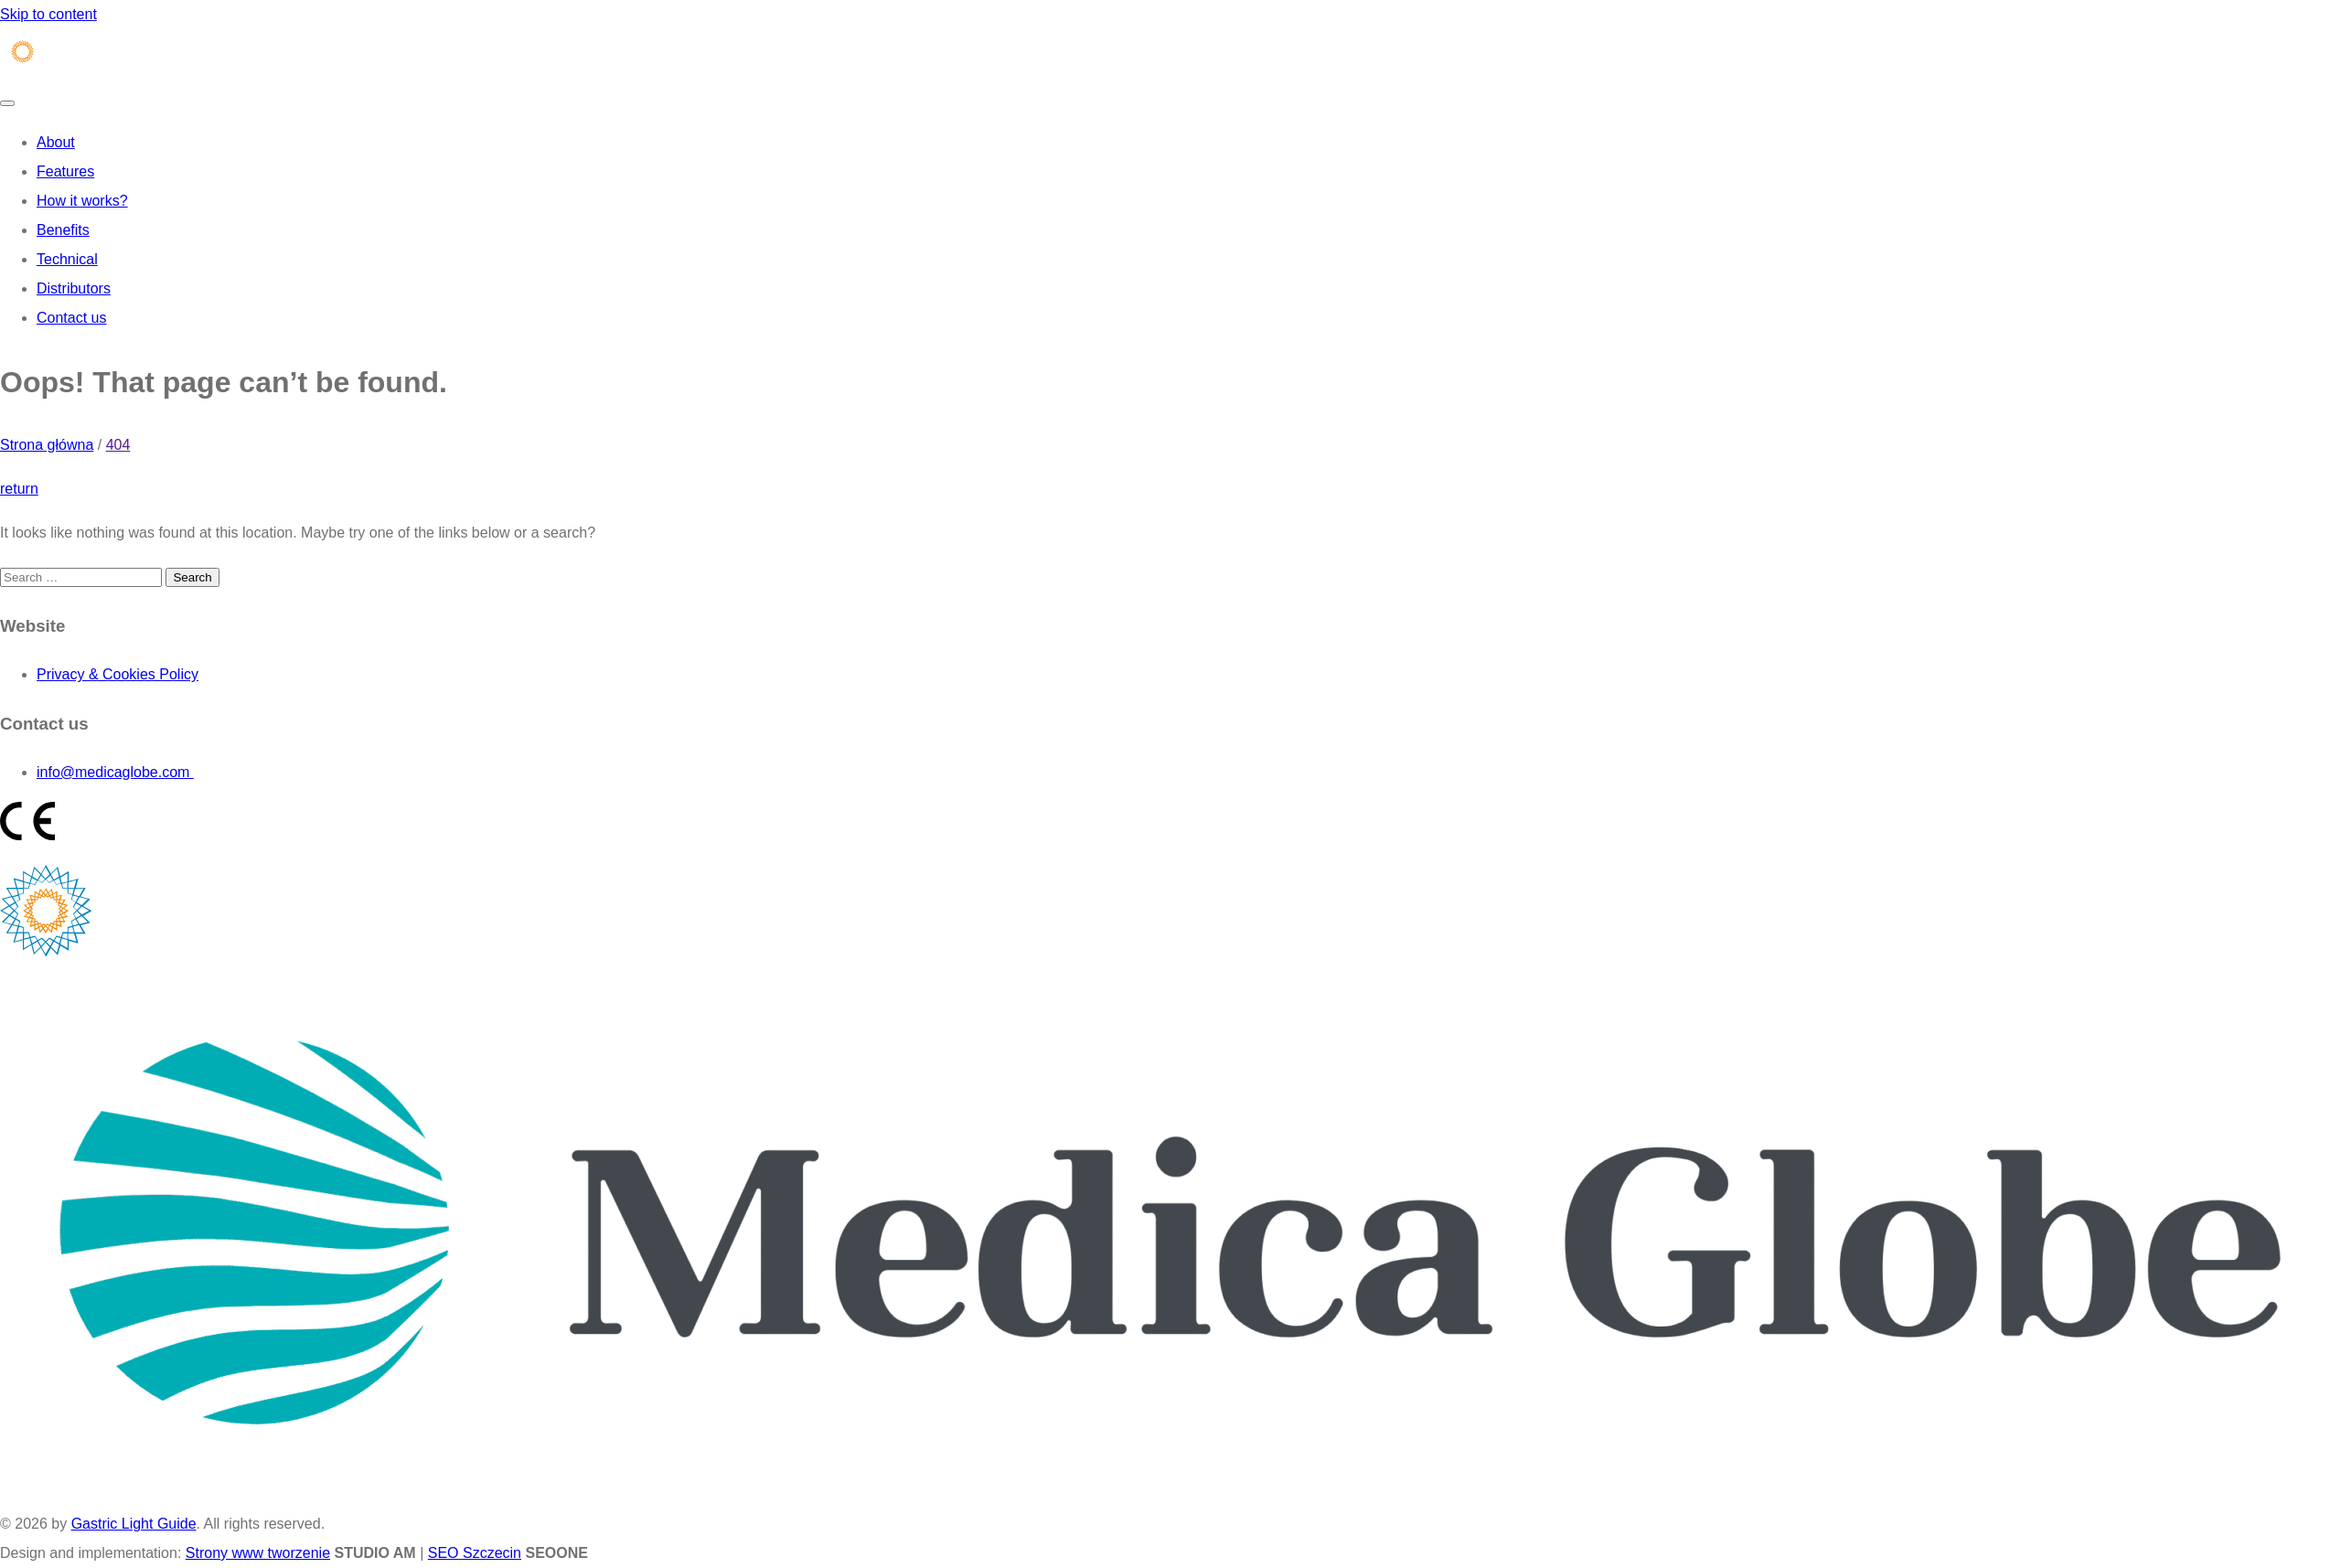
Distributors (74, 288)
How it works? (82, 200)
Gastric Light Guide (134, 1523)
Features (65, 171)
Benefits (63, 230)
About (56, 142)
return (19, 488)
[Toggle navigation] (7, 103)
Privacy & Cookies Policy (117, 674)
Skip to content (48, 14)
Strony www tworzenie (258, 1553)
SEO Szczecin (474, 1553)
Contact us (71, 317)
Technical (67, 259)
